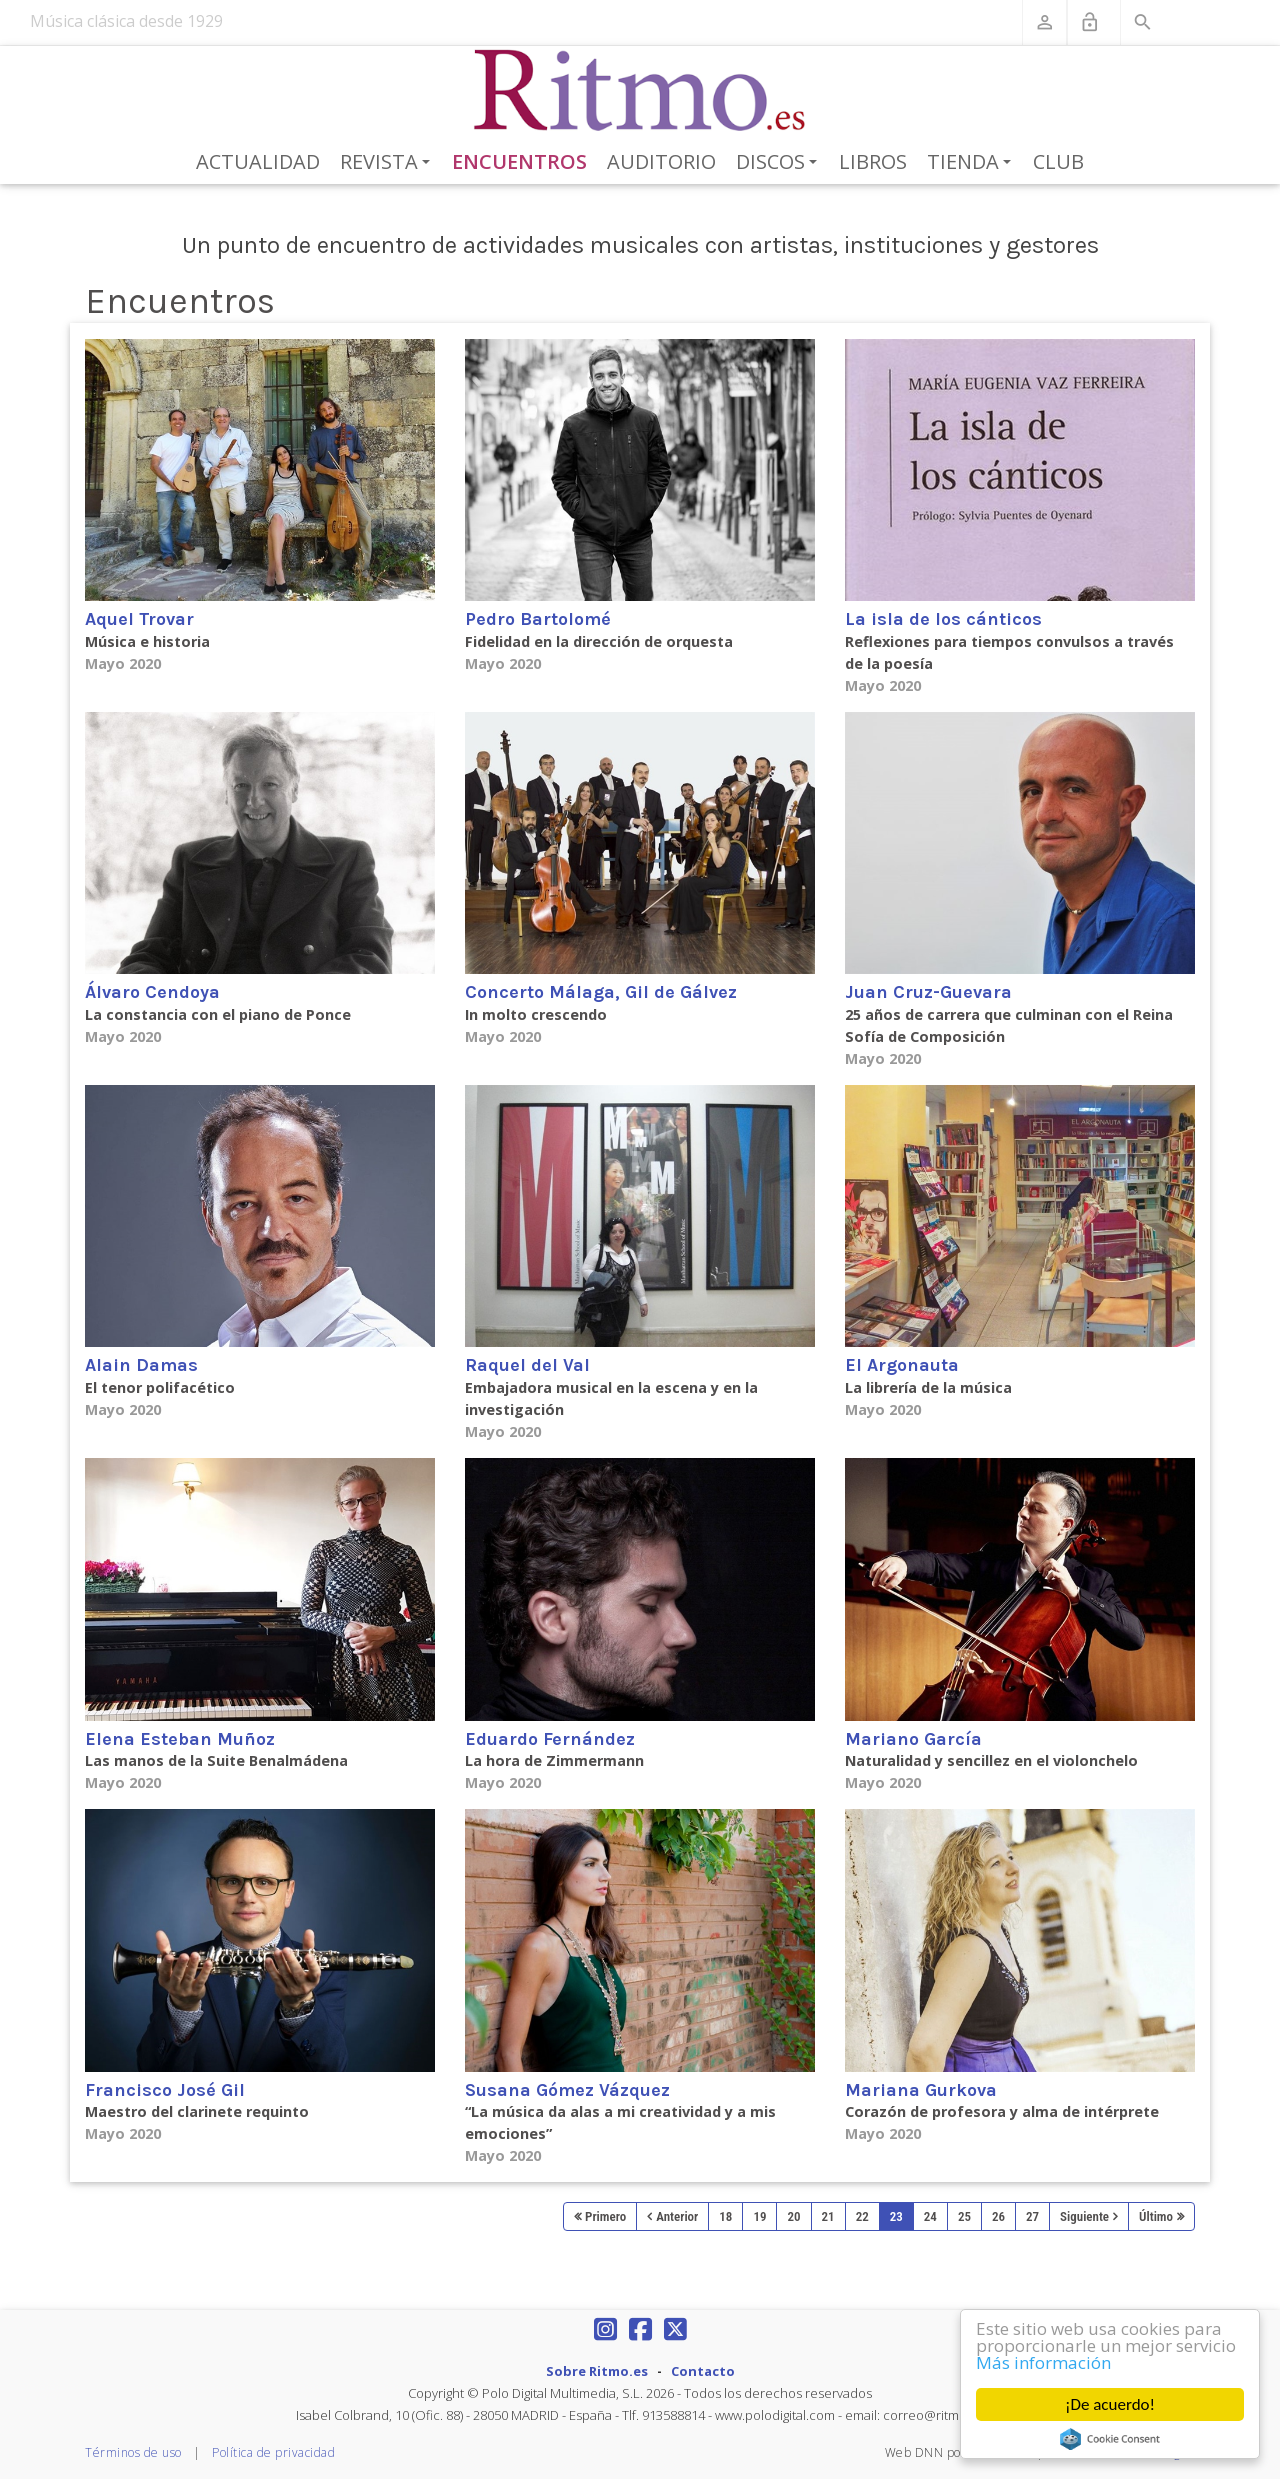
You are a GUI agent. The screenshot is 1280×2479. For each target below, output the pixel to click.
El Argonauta (902, 1365)
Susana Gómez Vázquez (567, 2090)
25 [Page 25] (964, 2216)
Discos (780, 163)
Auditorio (661, 161)
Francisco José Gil (165, 2090)
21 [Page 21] (828, 2216)
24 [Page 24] (930, 2216)
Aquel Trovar (139, 619)
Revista (388, 163)
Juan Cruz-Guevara (928, 992)
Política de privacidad (273, 2452)
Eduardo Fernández (550, 1739)
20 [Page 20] (793, 2216)
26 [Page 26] (998, 2216)
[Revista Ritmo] (640, 91)
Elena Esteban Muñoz (180, 1739)
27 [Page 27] (1032, 2216)
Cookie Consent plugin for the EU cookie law (1110, 2439)
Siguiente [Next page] (1084, 2216)
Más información (1043, 2362)
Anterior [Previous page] (677, 2216)
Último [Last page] (1156, 2216)
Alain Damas (141, 1365)
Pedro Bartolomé (538, 619)
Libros (873, 161)
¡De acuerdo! (1110, 2404)
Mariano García (913, 1739)
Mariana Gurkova (921, 2090)
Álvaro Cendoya (152, 992)
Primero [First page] (605, 2216)
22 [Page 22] (862, 2216)
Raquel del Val (527, 1365)
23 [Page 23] (896, 2216)
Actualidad (258, 161)
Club (1058, 161)
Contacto (703, 2371)
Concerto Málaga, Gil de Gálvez (601, 992)
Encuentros (519, 161)
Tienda (972, 163)
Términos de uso (133, 2452)
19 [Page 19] (759, 2216)
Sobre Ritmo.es (597, 2371)
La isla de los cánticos (943, 619)
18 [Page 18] (725, 2216)
